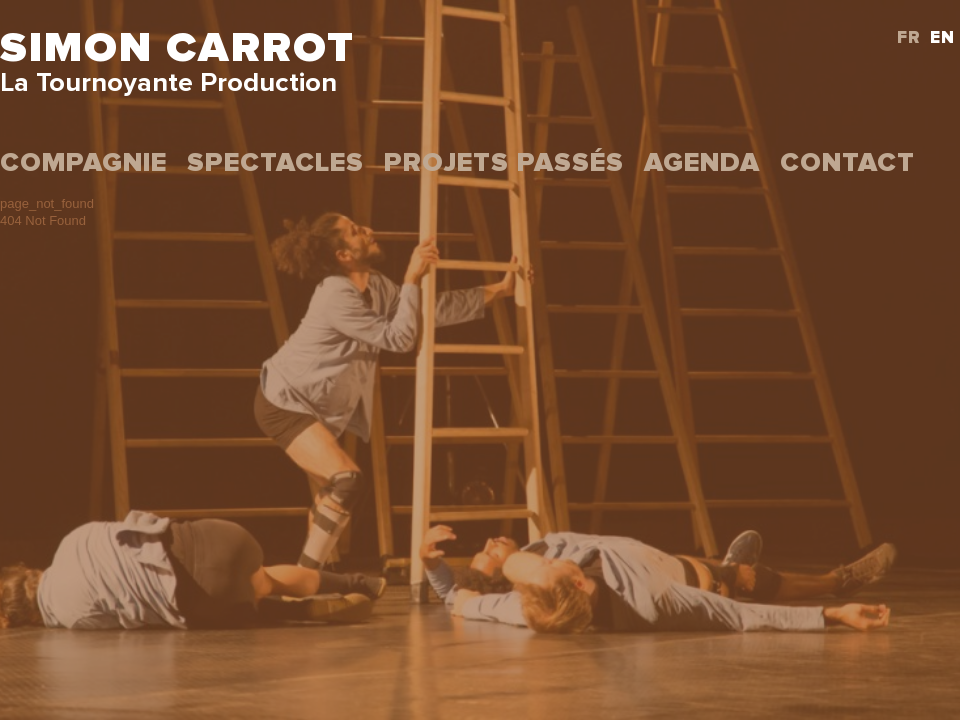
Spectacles (275, 163)
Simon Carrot (177, 48)
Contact (847, 163)
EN (942, 38)
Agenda (702, 163)
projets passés (504, 163)
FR (909, 38)
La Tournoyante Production (168, 83)
